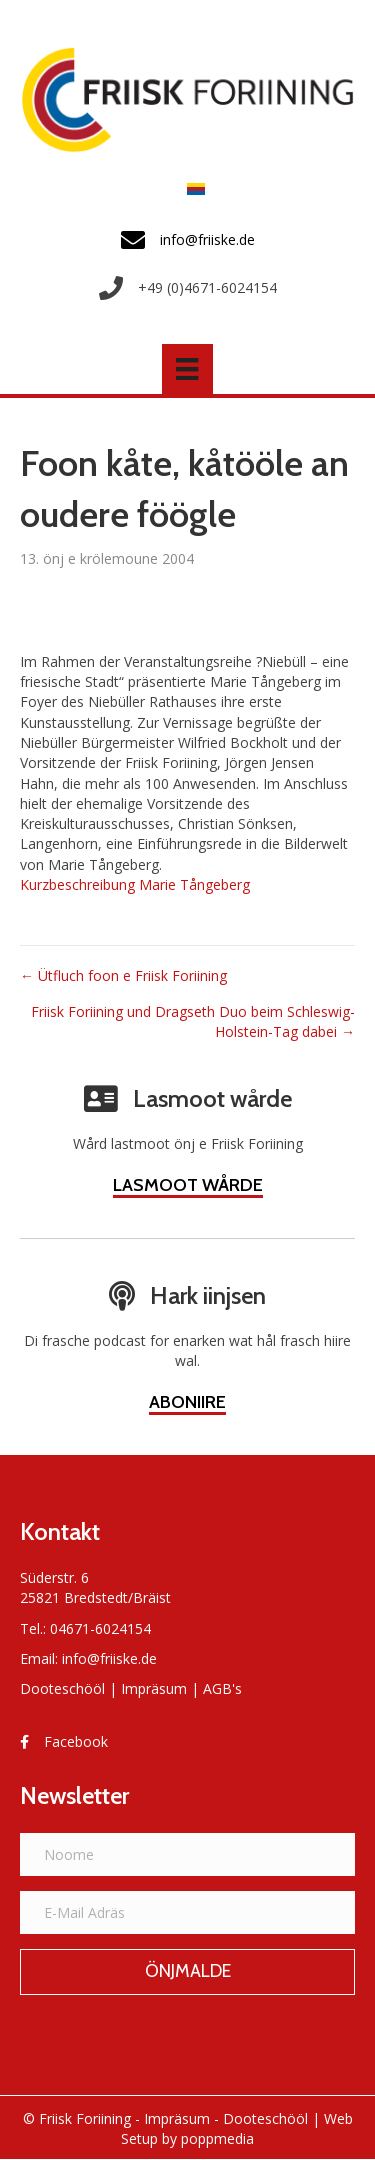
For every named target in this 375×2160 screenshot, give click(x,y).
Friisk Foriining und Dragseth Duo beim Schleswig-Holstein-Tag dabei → (193, 1021)
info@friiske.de (109, 1658)
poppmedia (217, 2138)
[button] (187, 1972)
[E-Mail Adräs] (187, 1912)
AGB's (222, 1688)
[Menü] (187, 369)
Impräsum (154, 1688)
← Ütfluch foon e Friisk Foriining (123, 975)
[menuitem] (191, 188)
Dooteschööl (62, 1688)
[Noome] (187, 1854)
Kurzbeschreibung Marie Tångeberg (135, 884)
